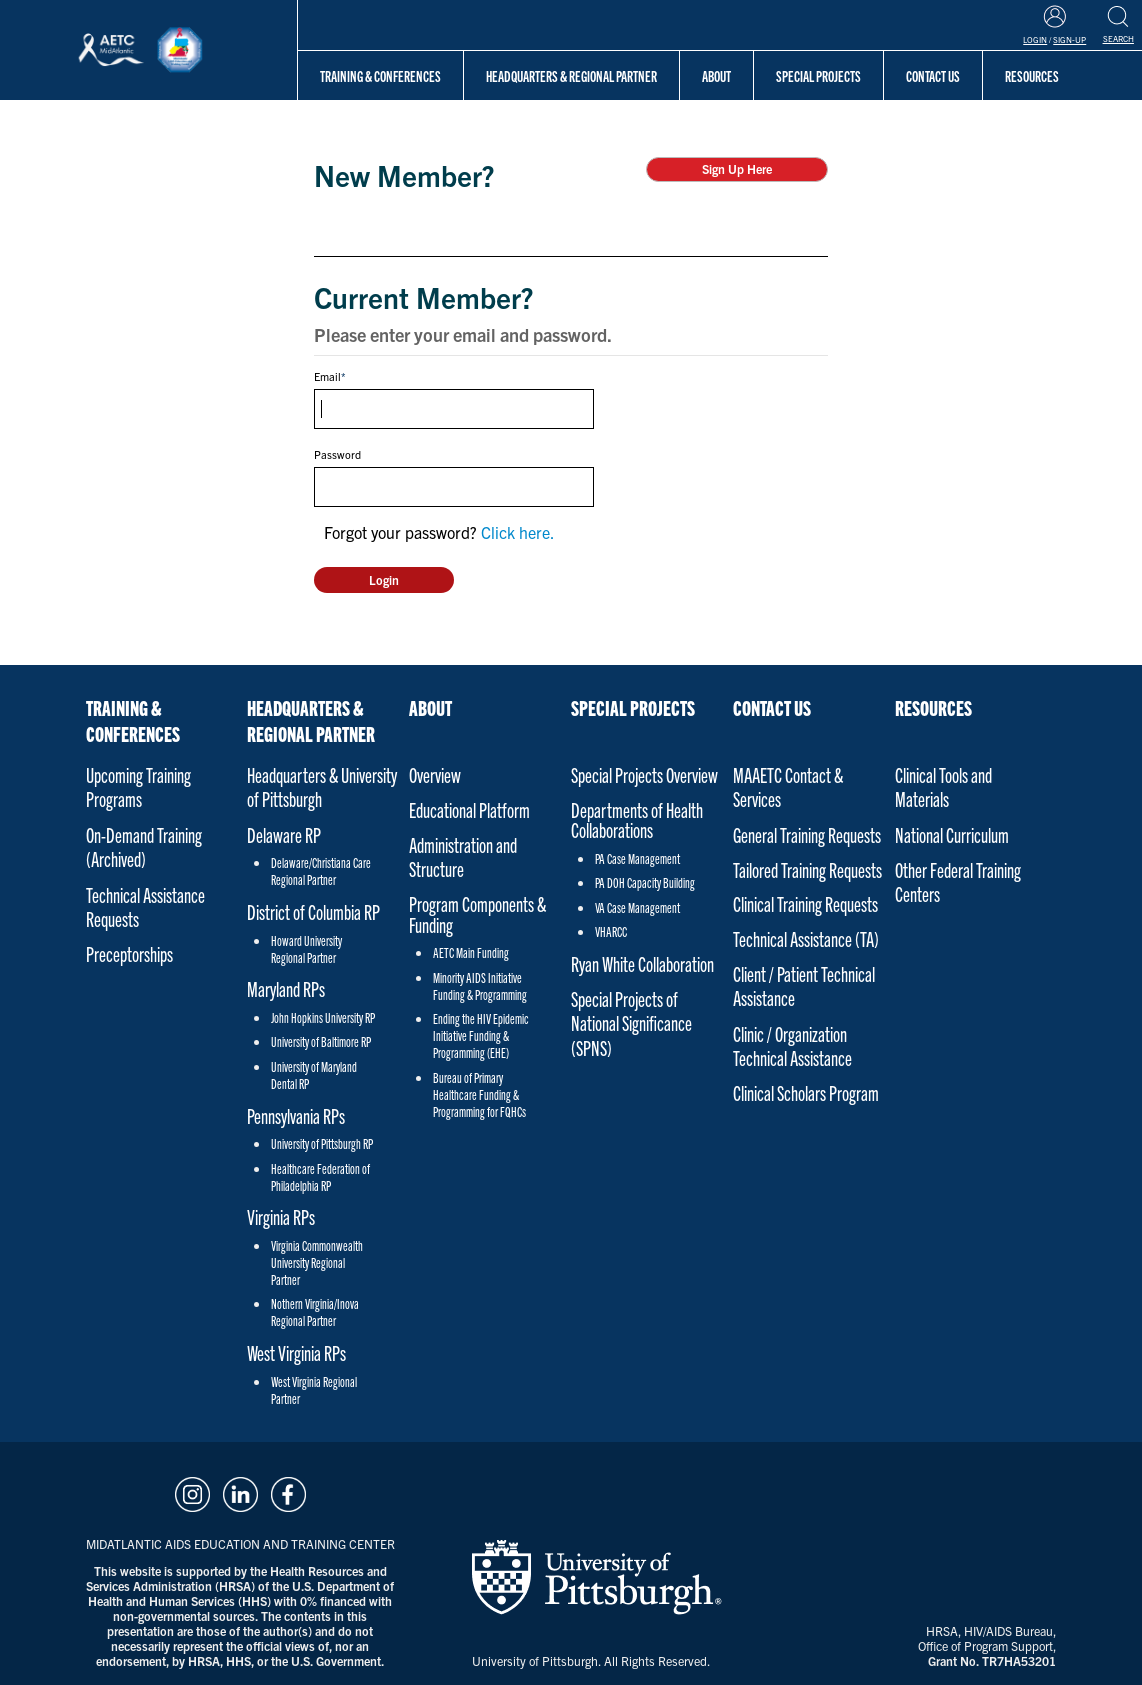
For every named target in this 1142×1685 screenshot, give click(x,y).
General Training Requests (807, 834)
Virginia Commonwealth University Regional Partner (317, 1262)
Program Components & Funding (477, 914)
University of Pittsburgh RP (322, 1143)
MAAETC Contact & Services (788, 786)
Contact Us (772, 707)
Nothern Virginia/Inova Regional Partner (315, 1312)
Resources (933, 707)
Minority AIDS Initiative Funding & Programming (480, 986)
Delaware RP (284, 834)
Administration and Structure (463, 856)
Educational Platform (469, 809)
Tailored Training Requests (807, 869)
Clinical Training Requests (805, 903)
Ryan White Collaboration (642, 963)
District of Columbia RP (313, 911)
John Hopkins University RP (323, 1017)
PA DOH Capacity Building (645, 882)
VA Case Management (637, 907)
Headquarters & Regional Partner (571, 75)
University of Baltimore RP (321, 1041)
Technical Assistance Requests (145, 906)
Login (1035, 39)
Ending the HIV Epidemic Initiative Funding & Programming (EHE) (481, 1035)
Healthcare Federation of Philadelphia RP (320, 1177)
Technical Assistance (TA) (806, 938)
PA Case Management (637, 858)
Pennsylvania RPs (296, 1115)
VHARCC (611, 931)
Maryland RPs (286, 988)
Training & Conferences (380, 75)
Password (337, 454)
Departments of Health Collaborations (637, 820)
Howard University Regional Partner (306, 949)
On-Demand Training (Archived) (144, 846)
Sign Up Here (737, 168)
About (716, 75)
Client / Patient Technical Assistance (804, 985)
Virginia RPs (281, 1216)
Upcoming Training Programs (138, 786)
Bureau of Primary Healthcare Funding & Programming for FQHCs (479, 1094)
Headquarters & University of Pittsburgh (322, 786)
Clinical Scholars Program (806, 1092)
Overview (435, 774)
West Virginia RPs (296, 1352)
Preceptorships (129, 953)
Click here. (518, 532)
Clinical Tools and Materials (943, 786)
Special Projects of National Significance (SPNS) (631, 1023)
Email (327, 376)
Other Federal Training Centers (958, 881)
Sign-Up (1069, 39)
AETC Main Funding (471, 952)
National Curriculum (952, 834)
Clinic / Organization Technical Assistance (792, 1045)
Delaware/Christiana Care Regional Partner (321, 871)
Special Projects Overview (644, 774)
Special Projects (818, 75)
